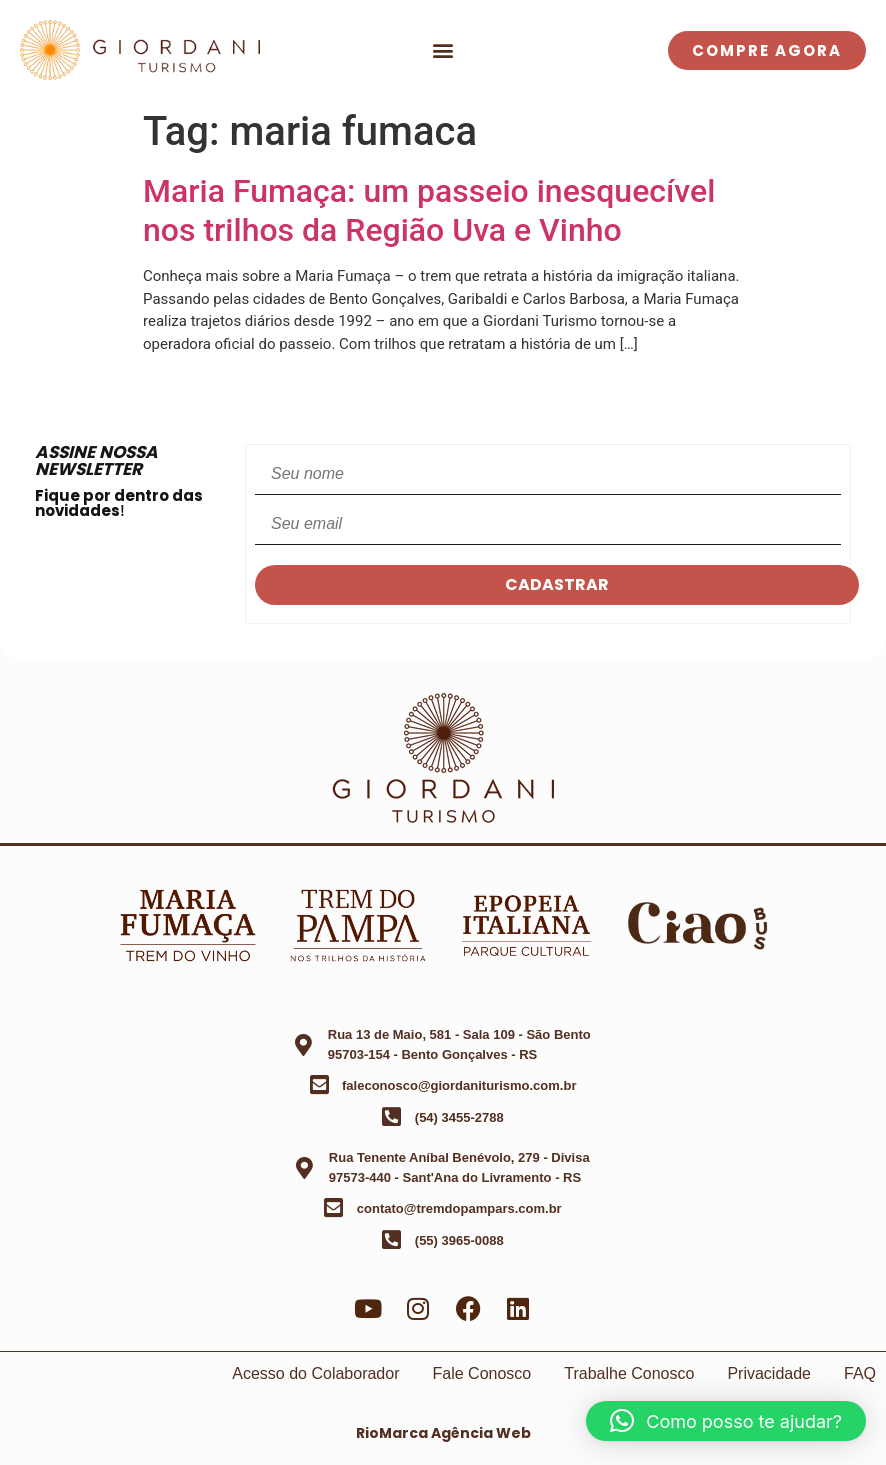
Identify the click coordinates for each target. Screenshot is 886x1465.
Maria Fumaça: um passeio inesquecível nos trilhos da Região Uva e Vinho (429, 210)
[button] (442, 50)
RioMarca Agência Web (443, 1433)
